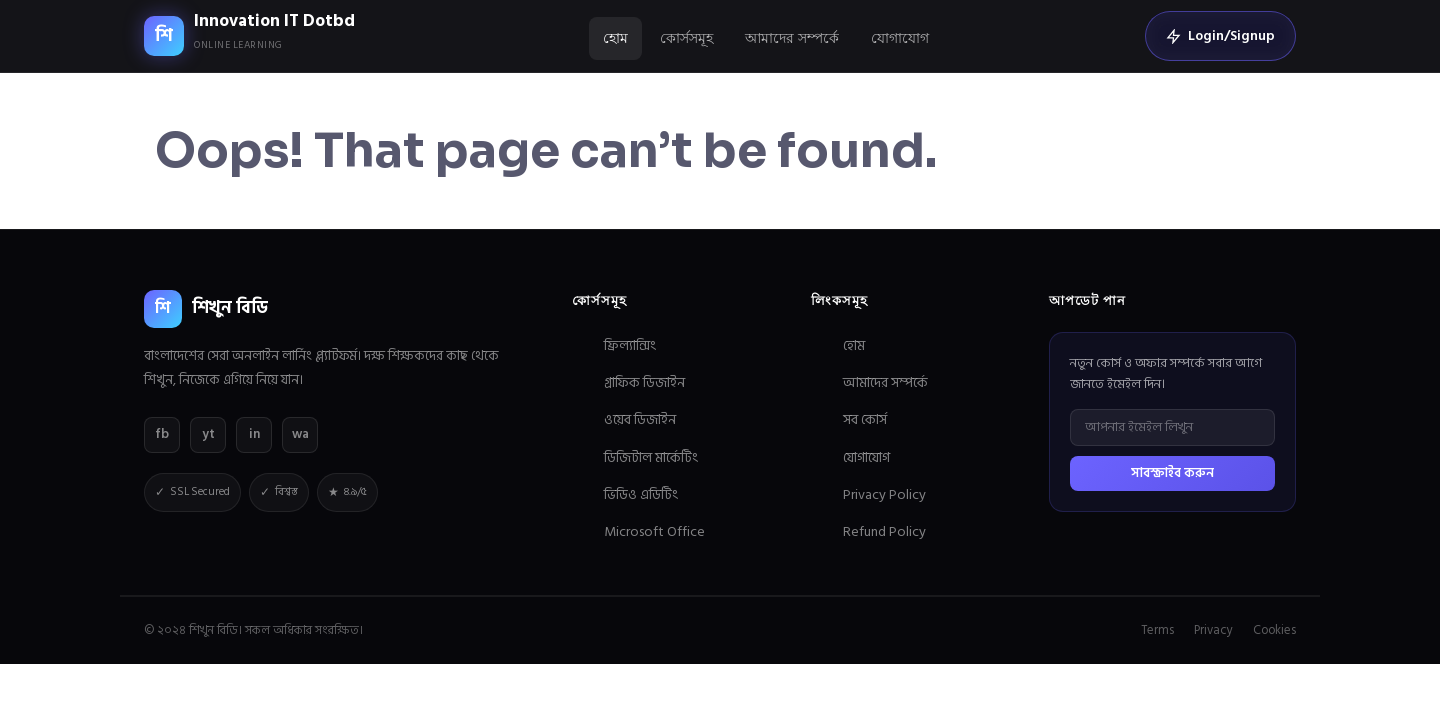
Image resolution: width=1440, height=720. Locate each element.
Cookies (1274, 630)
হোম (615, 38)
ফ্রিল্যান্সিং (630, 345)
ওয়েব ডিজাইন (640, 419)
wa (300, 434)
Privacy (1213, 630)
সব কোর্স (865, 419)
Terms (1157, 630)
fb (162, 434)
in (254, 434)
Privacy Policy (884, 494)
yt (208, 434)
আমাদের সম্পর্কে (792, 38)
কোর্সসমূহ (686, 38)
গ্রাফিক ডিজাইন (644, 382)
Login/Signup (1220, 35)
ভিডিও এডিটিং (641, 494)
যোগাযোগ (900, 38)
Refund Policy (884, 531)
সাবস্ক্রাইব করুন (1172, 473)
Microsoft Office (654, 531)
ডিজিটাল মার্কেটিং (651, 457)
